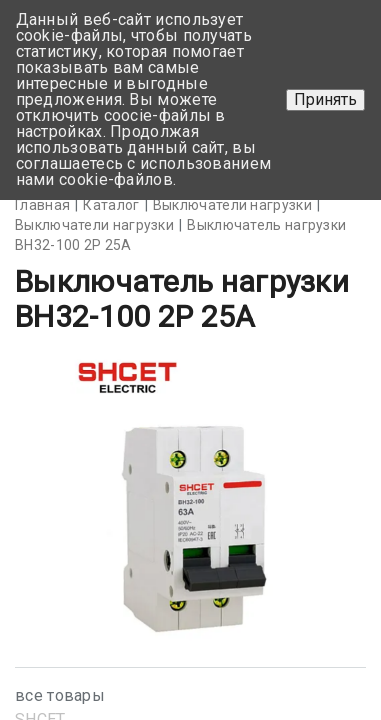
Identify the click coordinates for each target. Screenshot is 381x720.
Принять (325, 99)
